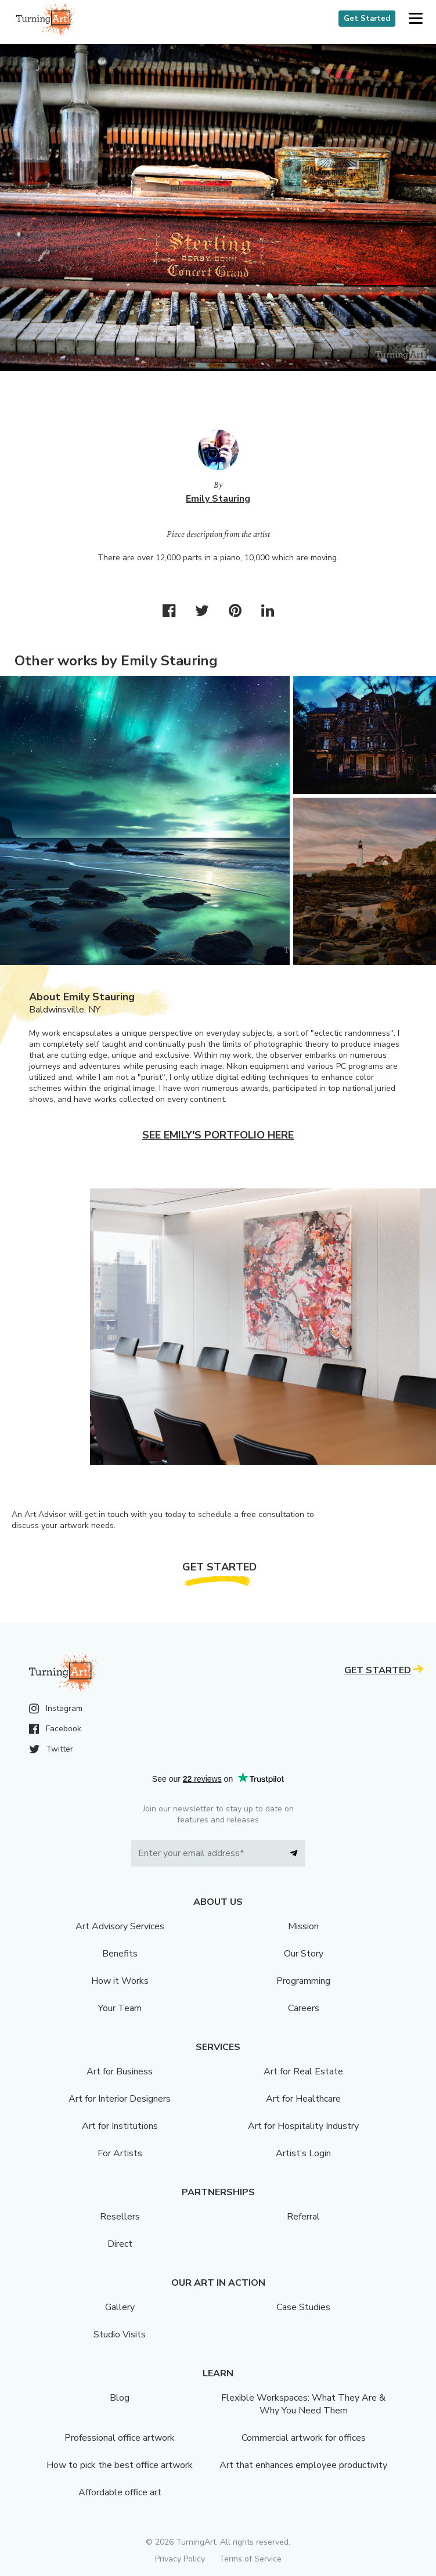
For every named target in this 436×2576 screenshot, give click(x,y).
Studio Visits (119, 2334)
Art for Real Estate (303, 2071)
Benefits (120, 1953)
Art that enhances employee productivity (303, 2465)
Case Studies (303, 2307)
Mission (303, 1926)
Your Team (120, 2008)
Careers (303, 2008)
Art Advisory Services (119, 1926)
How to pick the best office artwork (119, 2465)
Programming (303, 1981)
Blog (119, 2397)
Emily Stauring (218, 498)
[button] (415, 19)
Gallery (120, 2307)
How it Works (120, 1981)
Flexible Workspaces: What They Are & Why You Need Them (303, 2404)
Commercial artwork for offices (304, 2437)
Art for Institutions (120, 2126)
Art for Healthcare (303, 2098)
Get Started (367, 18)
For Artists (120, 2153)
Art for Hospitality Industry (303, 2126)
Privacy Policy (180, 2558)
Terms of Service (250, 2558)
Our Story (303, 1953)
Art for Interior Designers (120, 2098)
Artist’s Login (303, 2153)
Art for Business (120, 2071)
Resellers (120, 2216)
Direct (119, 2244)
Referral (303, 2216)
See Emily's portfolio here (218, 1135)
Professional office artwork (119, 2437)
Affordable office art (119, 2492)
